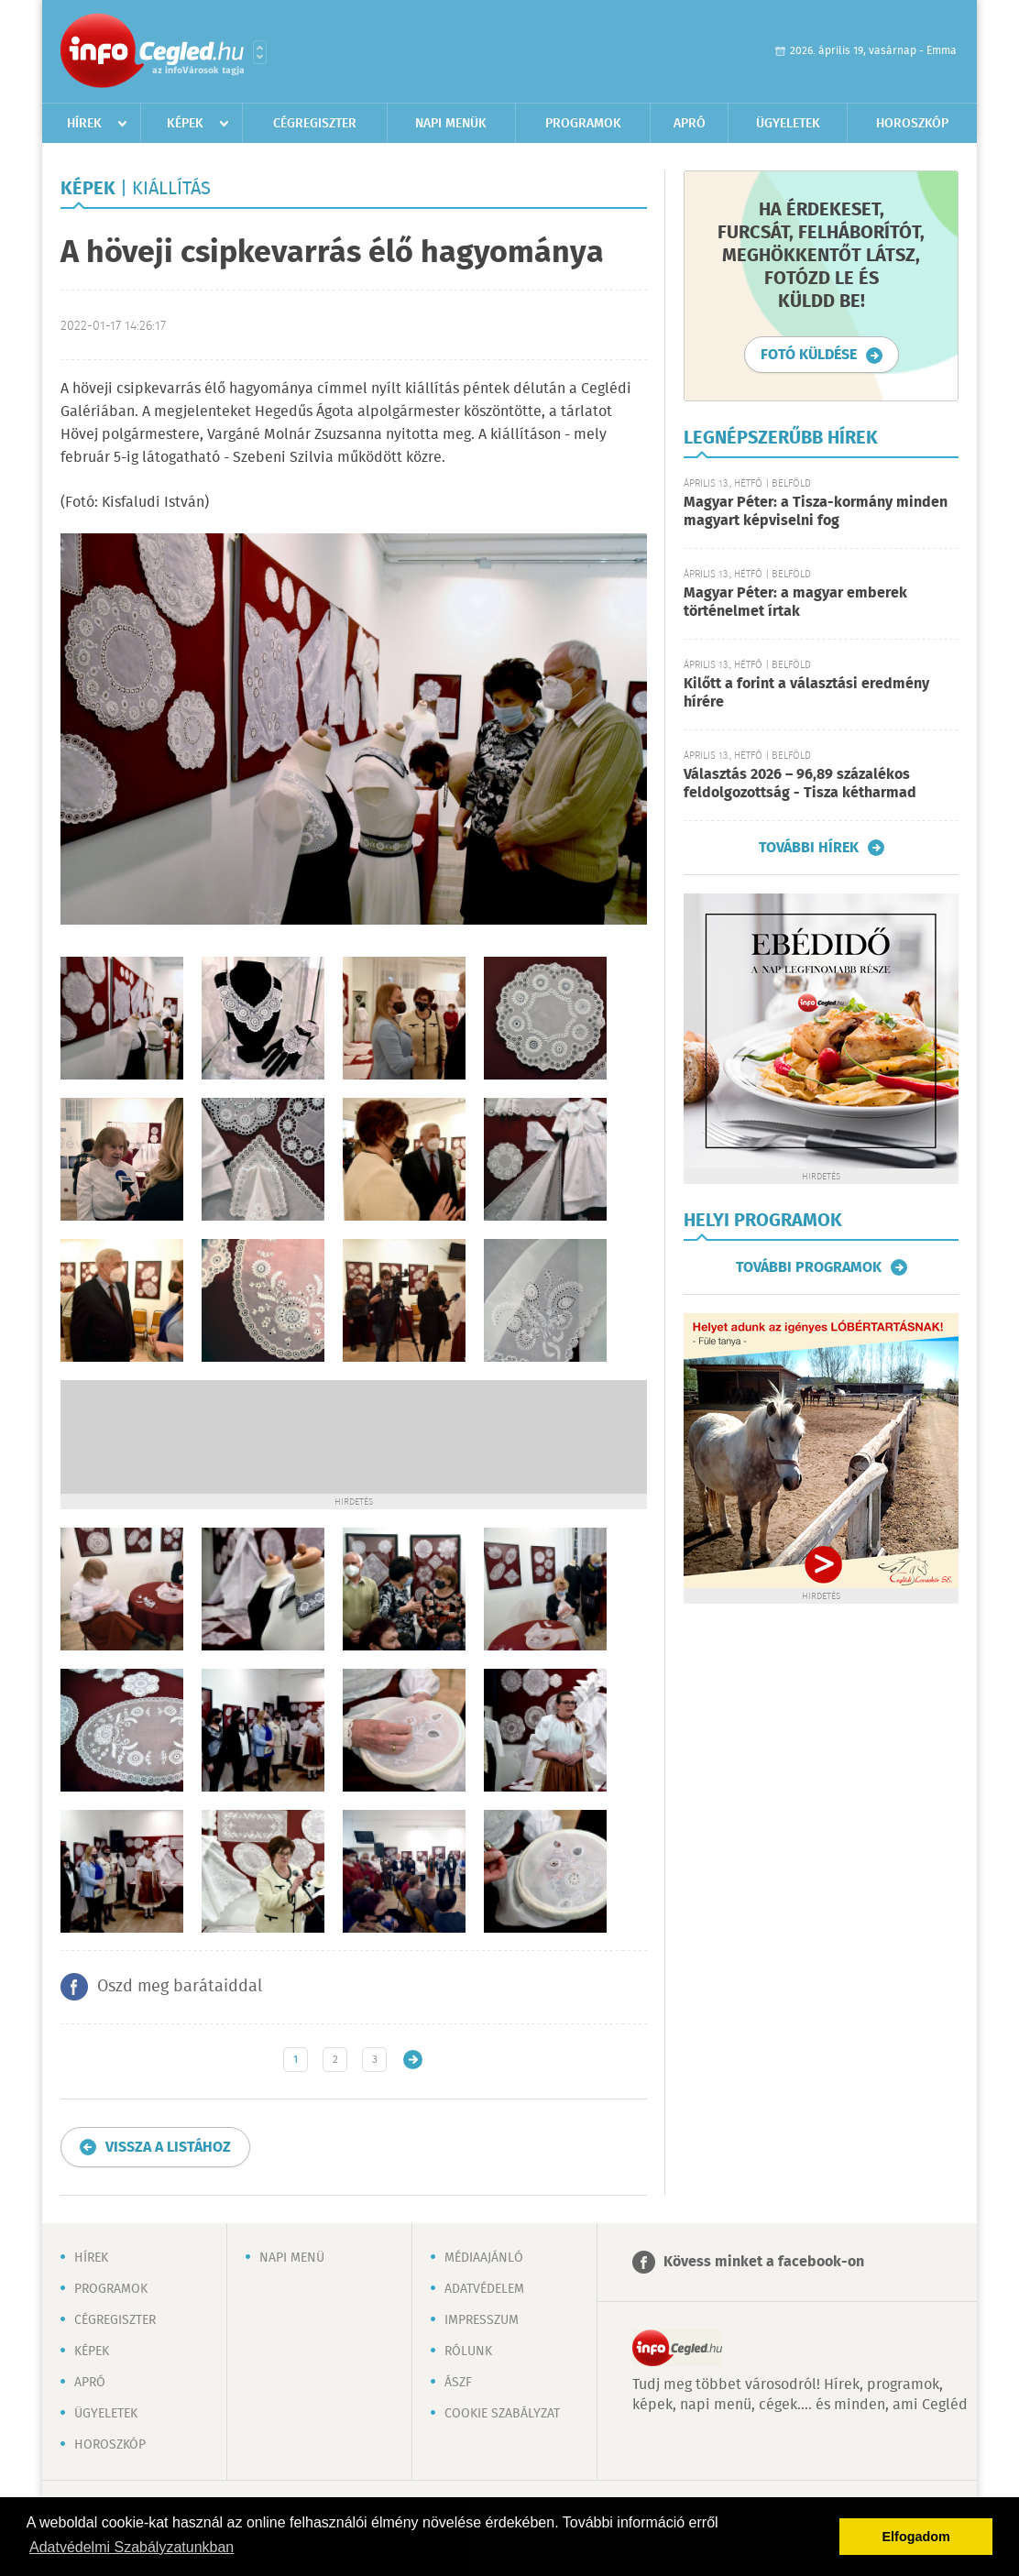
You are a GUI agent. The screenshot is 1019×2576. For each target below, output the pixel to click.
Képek (185, 124)
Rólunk (468, 2351)
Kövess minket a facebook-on (763, 2262)
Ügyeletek (788, 124)
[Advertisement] (353, 1435)
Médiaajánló (483, 2258)
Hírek (84, 124)
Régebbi (412, 2059)
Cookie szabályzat (502, 2414)
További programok (809, 1267)
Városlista (260, 52)
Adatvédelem (484, 2289)
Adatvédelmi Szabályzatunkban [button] (131, 2547)
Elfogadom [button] (916, 2536)
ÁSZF (458, 2383)
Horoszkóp (912, 124)
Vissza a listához (168, 2147)
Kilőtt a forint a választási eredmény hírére (806, 693)
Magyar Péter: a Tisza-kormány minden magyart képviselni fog (816, 511)
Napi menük (451, 124)
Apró (690, 124)
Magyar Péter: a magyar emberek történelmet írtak (795, 602)
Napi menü (291, 2258)
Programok (583, 124)
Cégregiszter (314, 124)
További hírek (809, 847)
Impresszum (481, 2320)
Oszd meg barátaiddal (179, 1987)
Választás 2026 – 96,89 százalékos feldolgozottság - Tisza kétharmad (800, 784)
